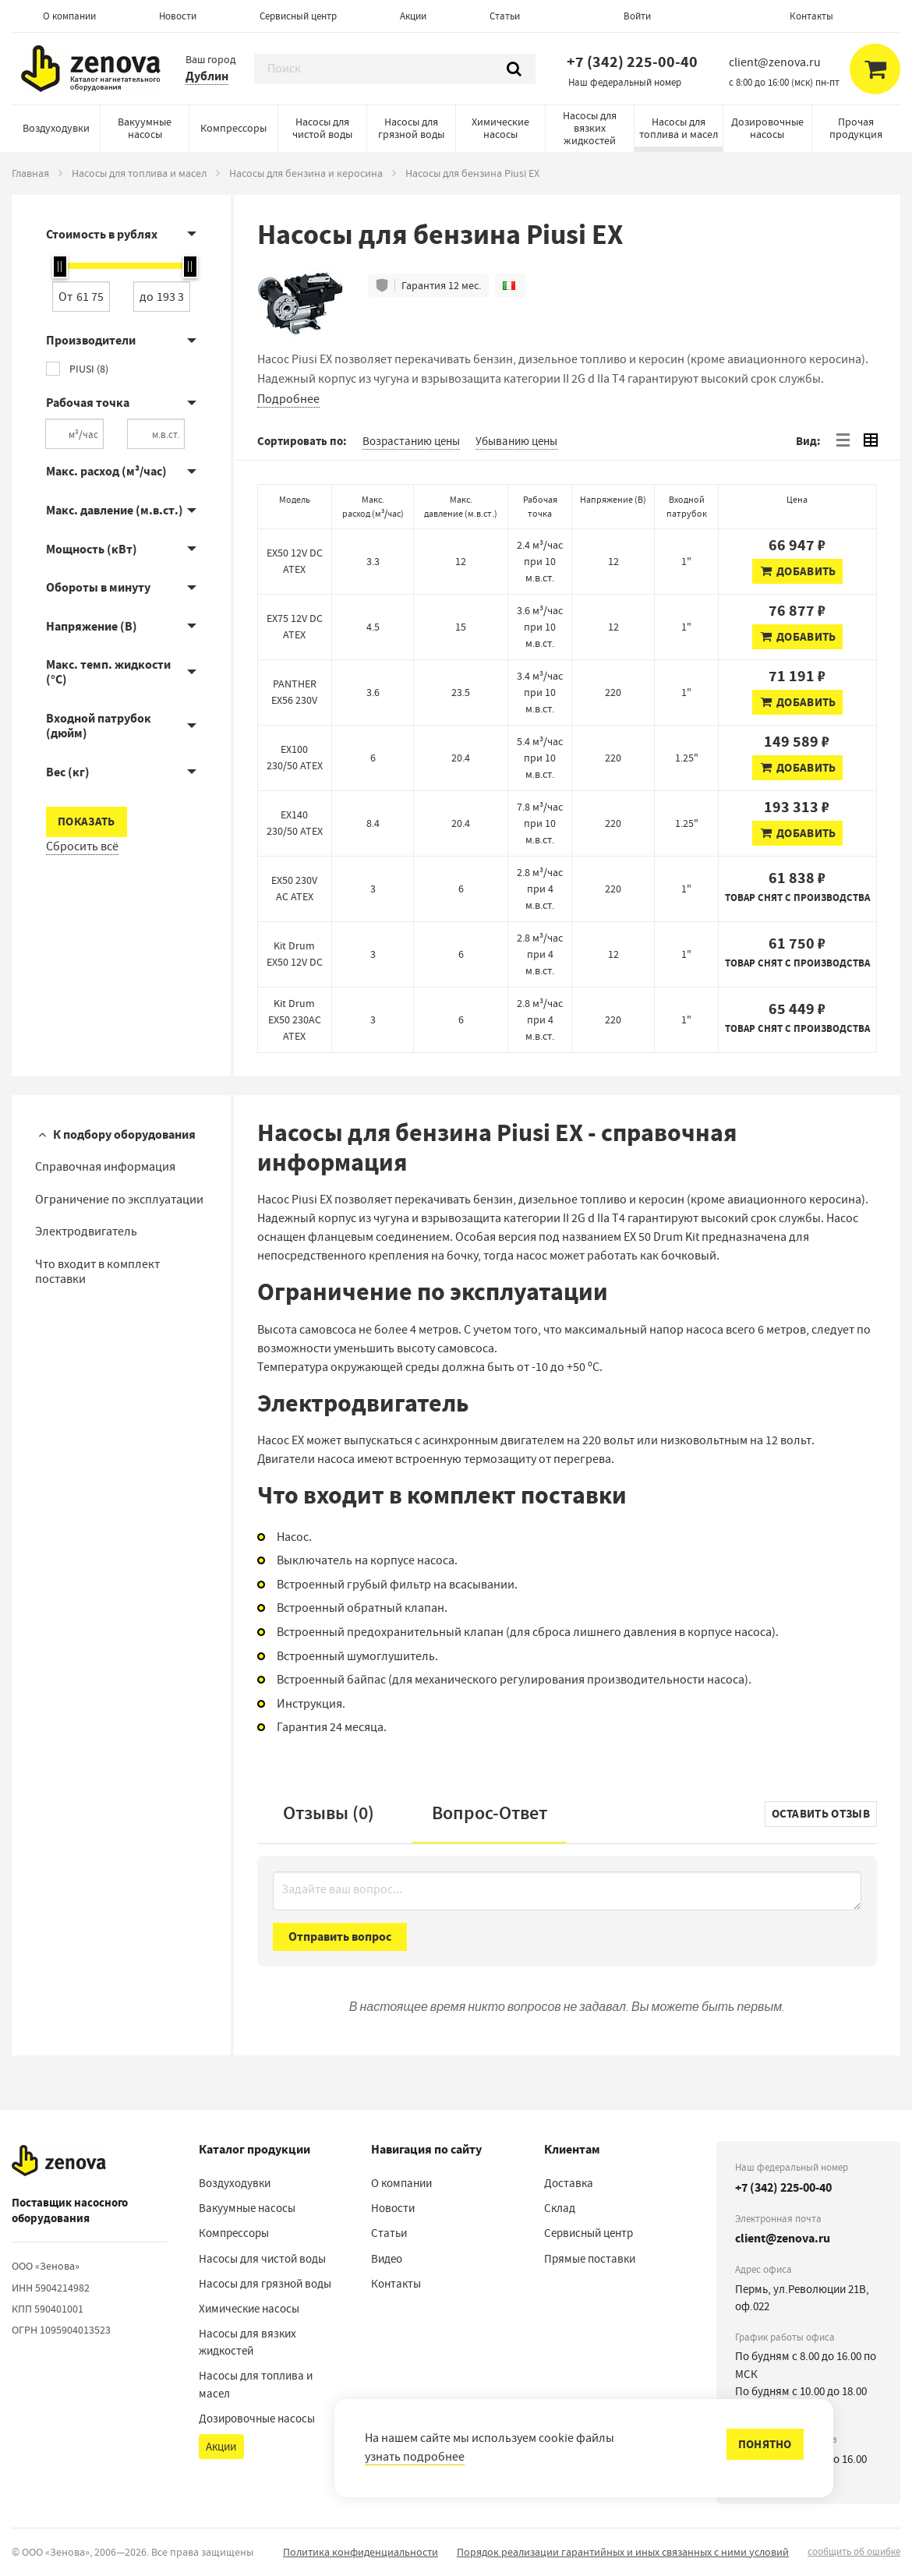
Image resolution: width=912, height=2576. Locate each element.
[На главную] (59, 2160)
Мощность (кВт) (91, 549)
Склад (559, 2208)
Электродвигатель (86, 1231)
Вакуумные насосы (144, 128)
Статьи (505, 16)
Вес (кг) (68, 772)
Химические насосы (500, 128)
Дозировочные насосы (767, 128)
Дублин (207, 76)
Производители (91, 340)
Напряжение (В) (91, 626)
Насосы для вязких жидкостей (590, 127)
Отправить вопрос (339, 1936)
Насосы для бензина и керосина (306, 173)
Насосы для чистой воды (322, 128)
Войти (637, 16)
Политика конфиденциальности (360, 2552)
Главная (30, 173)
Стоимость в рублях (101, 234)
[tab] (843, 441)
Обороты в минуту (98, 587)
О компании (69, 16)
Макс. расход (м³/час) (106, 471)
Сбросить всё (82, 846)
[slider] (60, 266)
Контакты (811, 16)
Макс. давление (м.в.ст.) (114, 510)
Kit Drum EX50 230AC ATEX (294, 1019)
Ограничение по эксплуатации (119, 1199)
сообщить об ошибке (854, 2551)
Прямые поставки (589, 2259)
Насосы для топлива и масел (678, 128)
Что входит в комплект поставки (97, 1271)
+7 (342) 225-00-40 (632, 61)
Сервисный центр (298, 16)
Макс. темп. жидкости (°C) (108, 671)
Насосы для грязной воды (411, 128)
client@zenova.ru (782, 2238)
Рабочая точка (87, 402)
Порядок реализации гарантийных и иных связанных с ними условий (623, 2552)
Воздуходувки (56, 128)
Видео (386, 2259)
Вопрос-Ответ (489, 1812)
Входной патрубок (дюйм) (98, 725)
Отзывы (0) (328, 1812)
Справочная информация (105, 1167)
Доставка (568, 2183)
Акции (413, 16)
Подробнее (288, 399)
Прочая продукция (855, 128)
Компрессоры (233, 128)
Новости (177, 16)
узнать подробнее (415, 2457)
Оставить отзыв (821, 1814)
